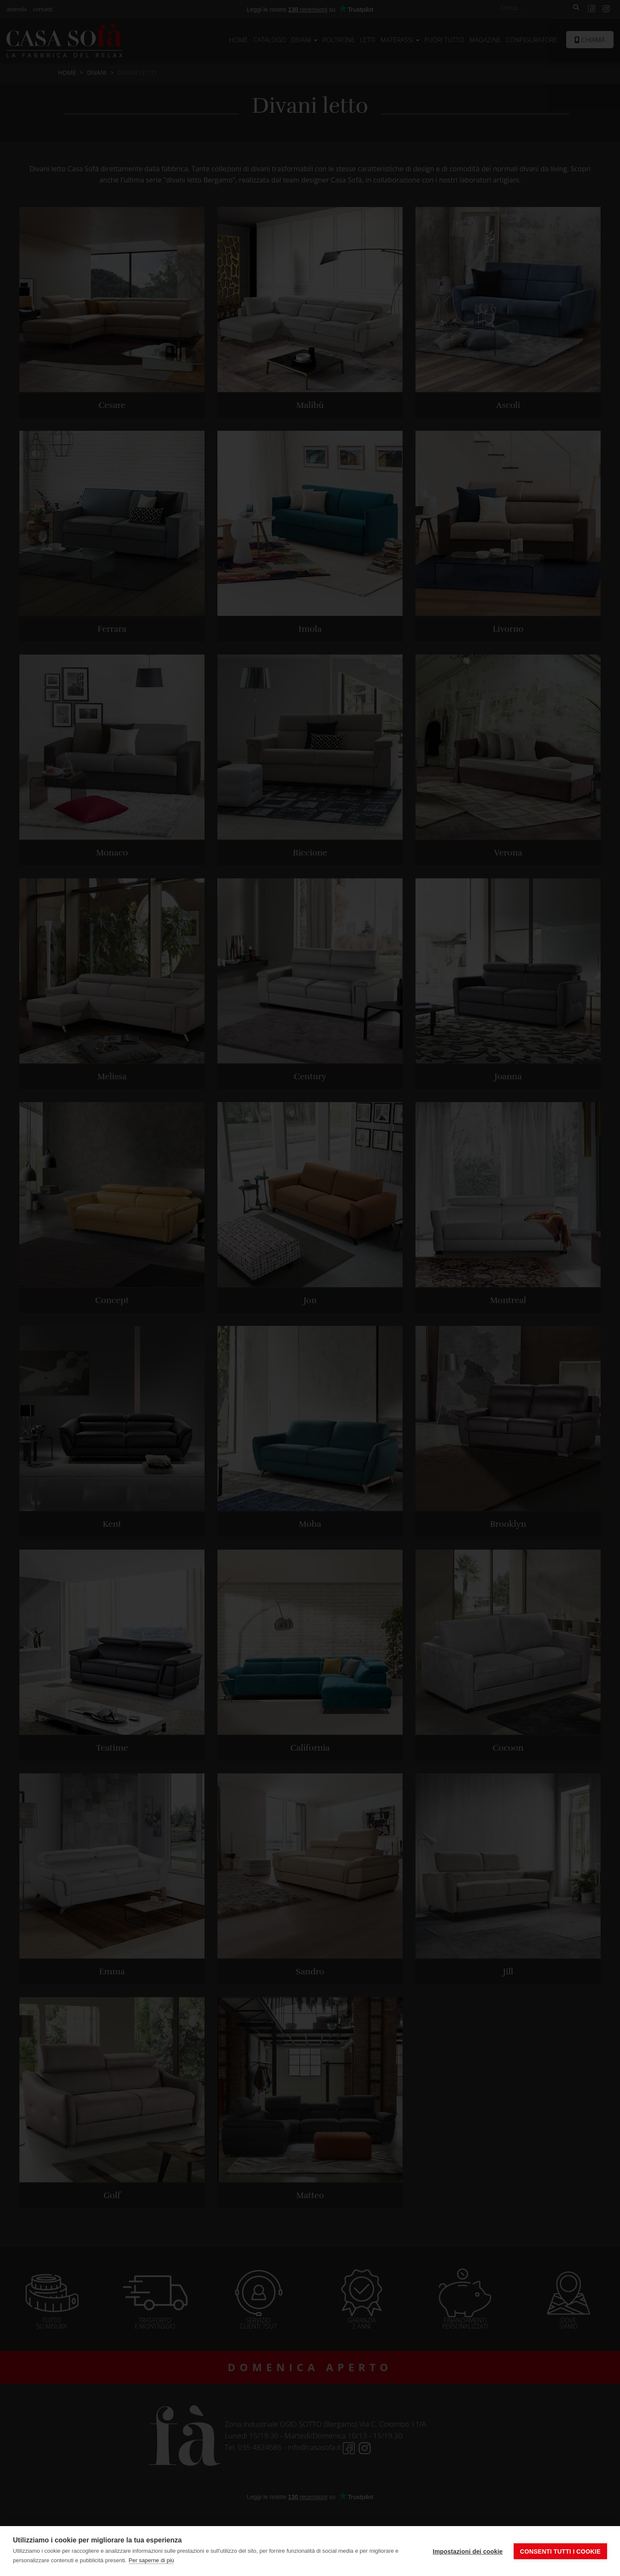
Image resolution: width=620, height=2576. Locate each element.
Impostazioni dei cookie (468, 2551)
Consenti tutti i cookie (560, 2551)
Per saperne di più (151, 2560)
